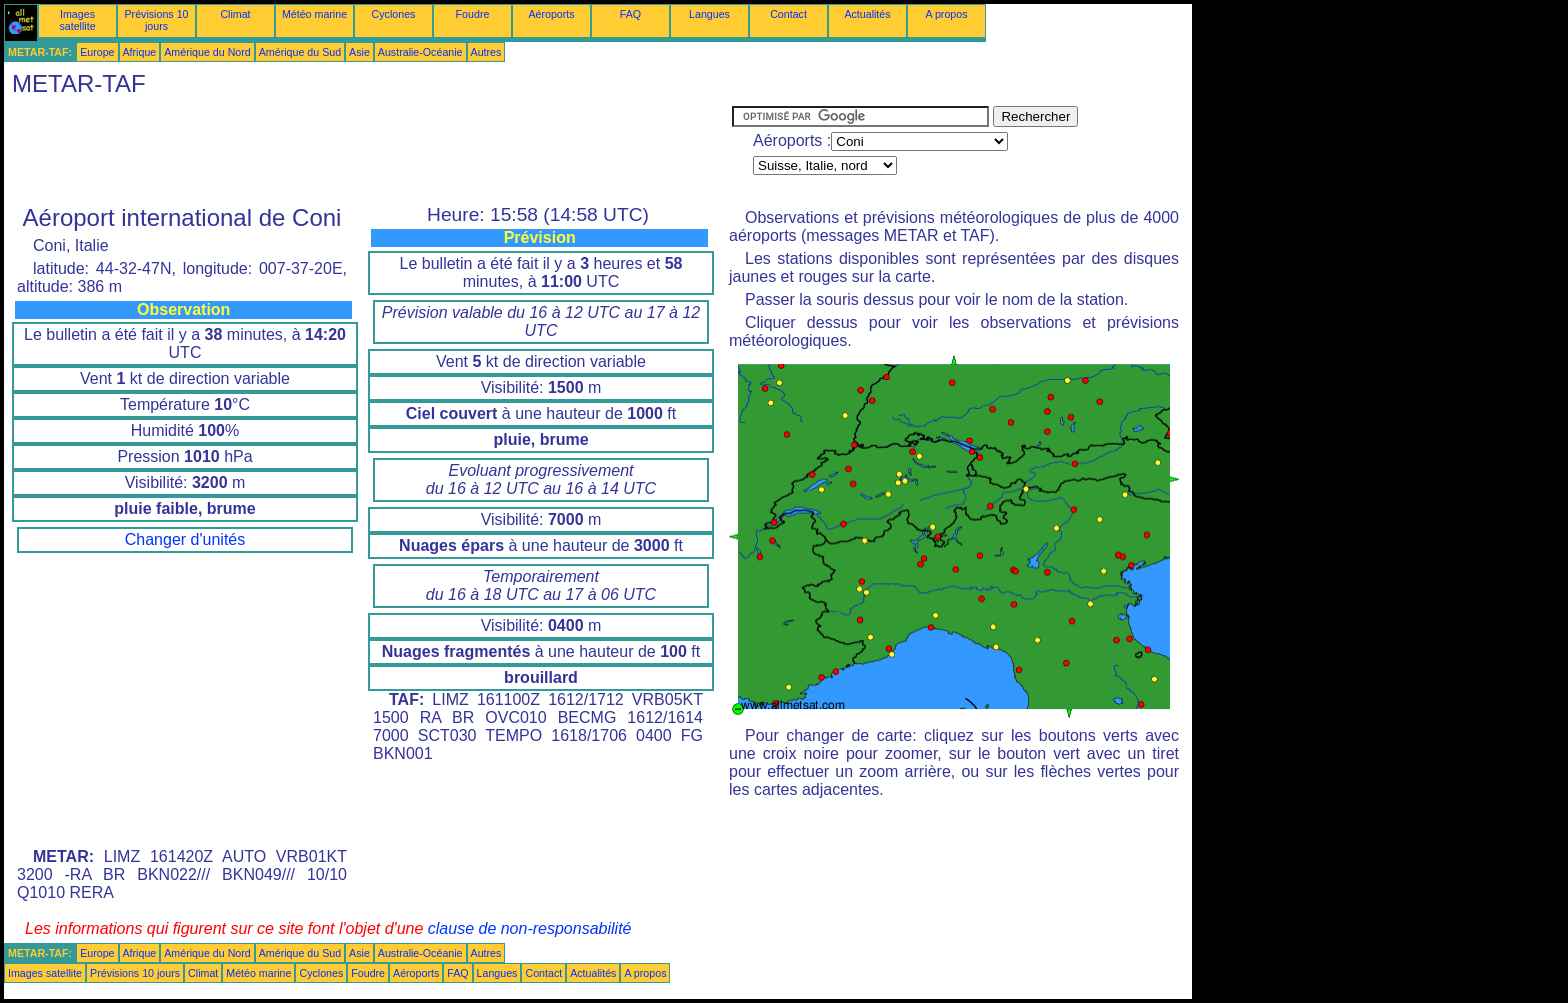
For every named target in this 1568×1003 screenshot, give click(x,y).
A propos (946, 14)
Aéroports (551, 14)
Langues (709, 14)
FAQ (630, 14)
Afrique (140, 52)
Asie (359, 52)
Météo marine (314, 14)
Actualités (867, 14)
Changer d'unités (185, 539)
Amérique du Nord (207, 52)
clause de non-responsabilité (530, 928)
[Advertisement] (368, 151)
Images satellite (77, 20)
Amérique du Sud (300, 52)
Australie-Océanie (420, 52)
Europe (97, 52)
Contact (788, 14)
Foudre (473, 14)
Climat (235, 14)
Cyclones (394, 14)
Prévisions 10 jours (157, 20)
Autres (486, 52)
